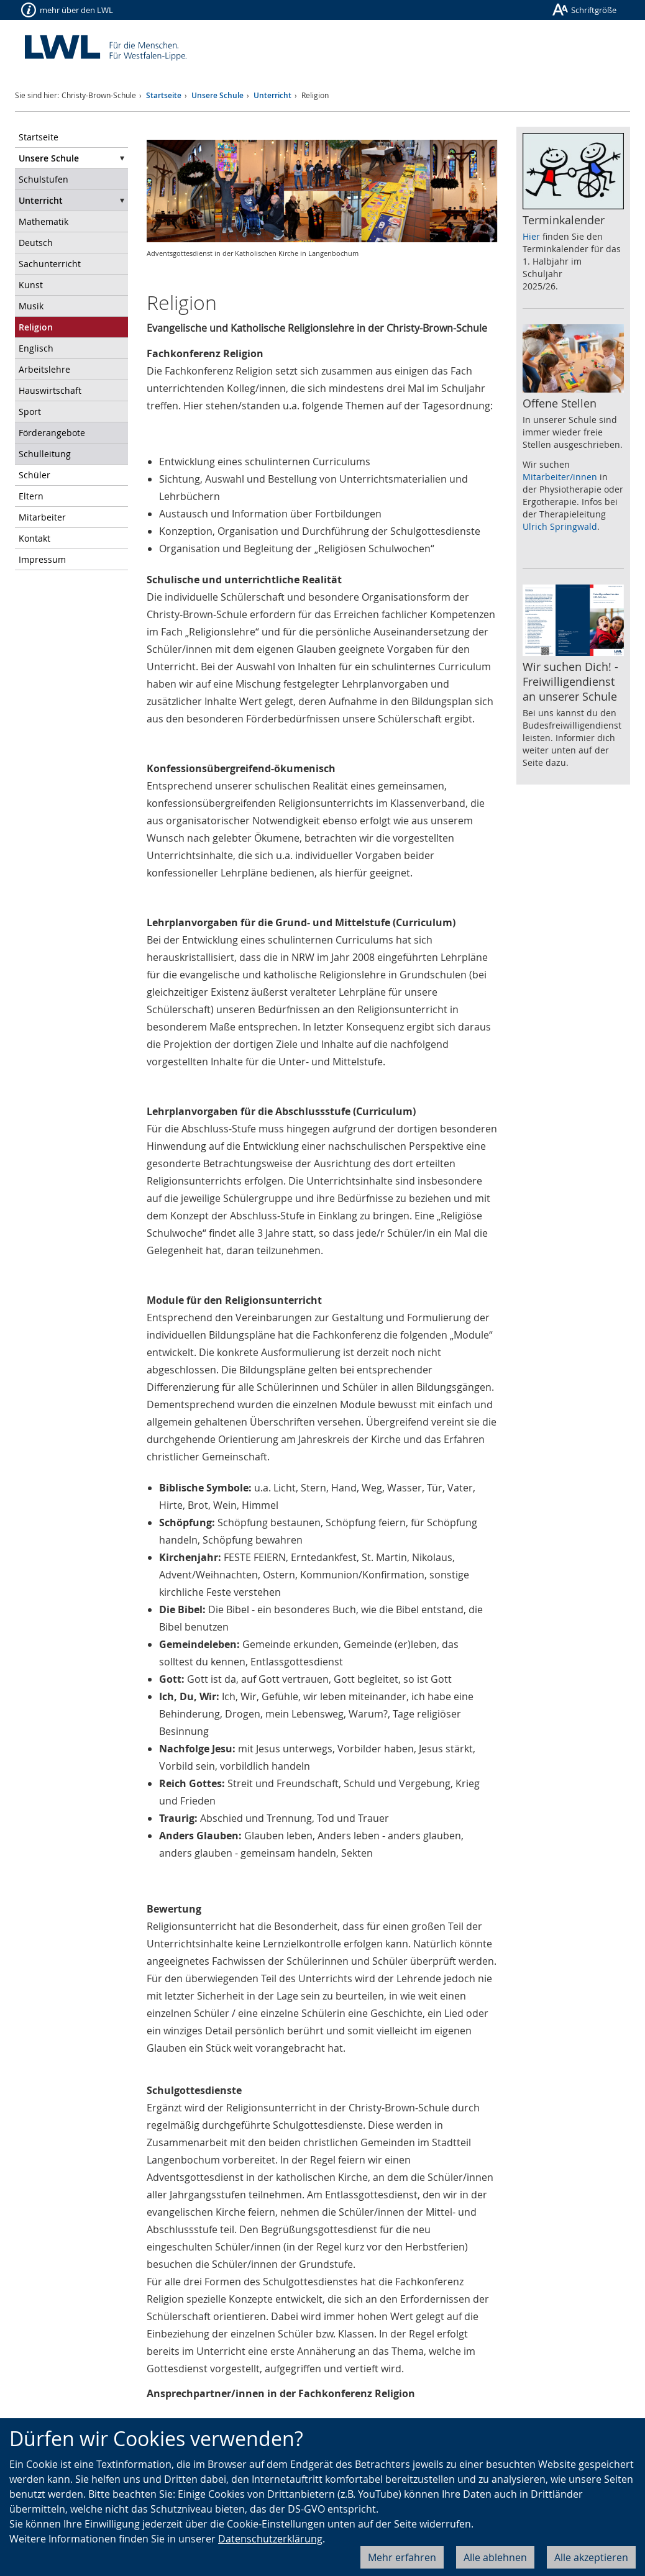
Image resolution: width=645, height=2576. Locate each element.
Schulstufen (43, 179)
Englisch (36, 348)
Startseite (163, 95)
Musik (31, 306)
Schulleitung (45, 454)
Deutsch (36, 242)
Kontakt (34, 538)
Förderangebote (52, 433)
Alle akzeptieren (591, 2557)
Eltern (31, 496)
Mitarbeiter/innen (560, 477)
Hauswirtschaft (50, 390)
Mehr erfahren (402, 2557)
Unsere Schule (217, 95)
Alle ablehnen (495, 2557)
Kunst (31, 285)
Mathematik (43, 221)
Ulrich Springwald (560, 526)
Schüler (34, 475)
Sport (30, 411)
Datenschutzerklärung (270, 2539)
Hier (531, 236)
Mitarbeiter (42, 517)
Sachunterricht (50, 264)
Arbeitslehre (44, 369)
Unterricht (272, 95)
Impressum (42, 559)
